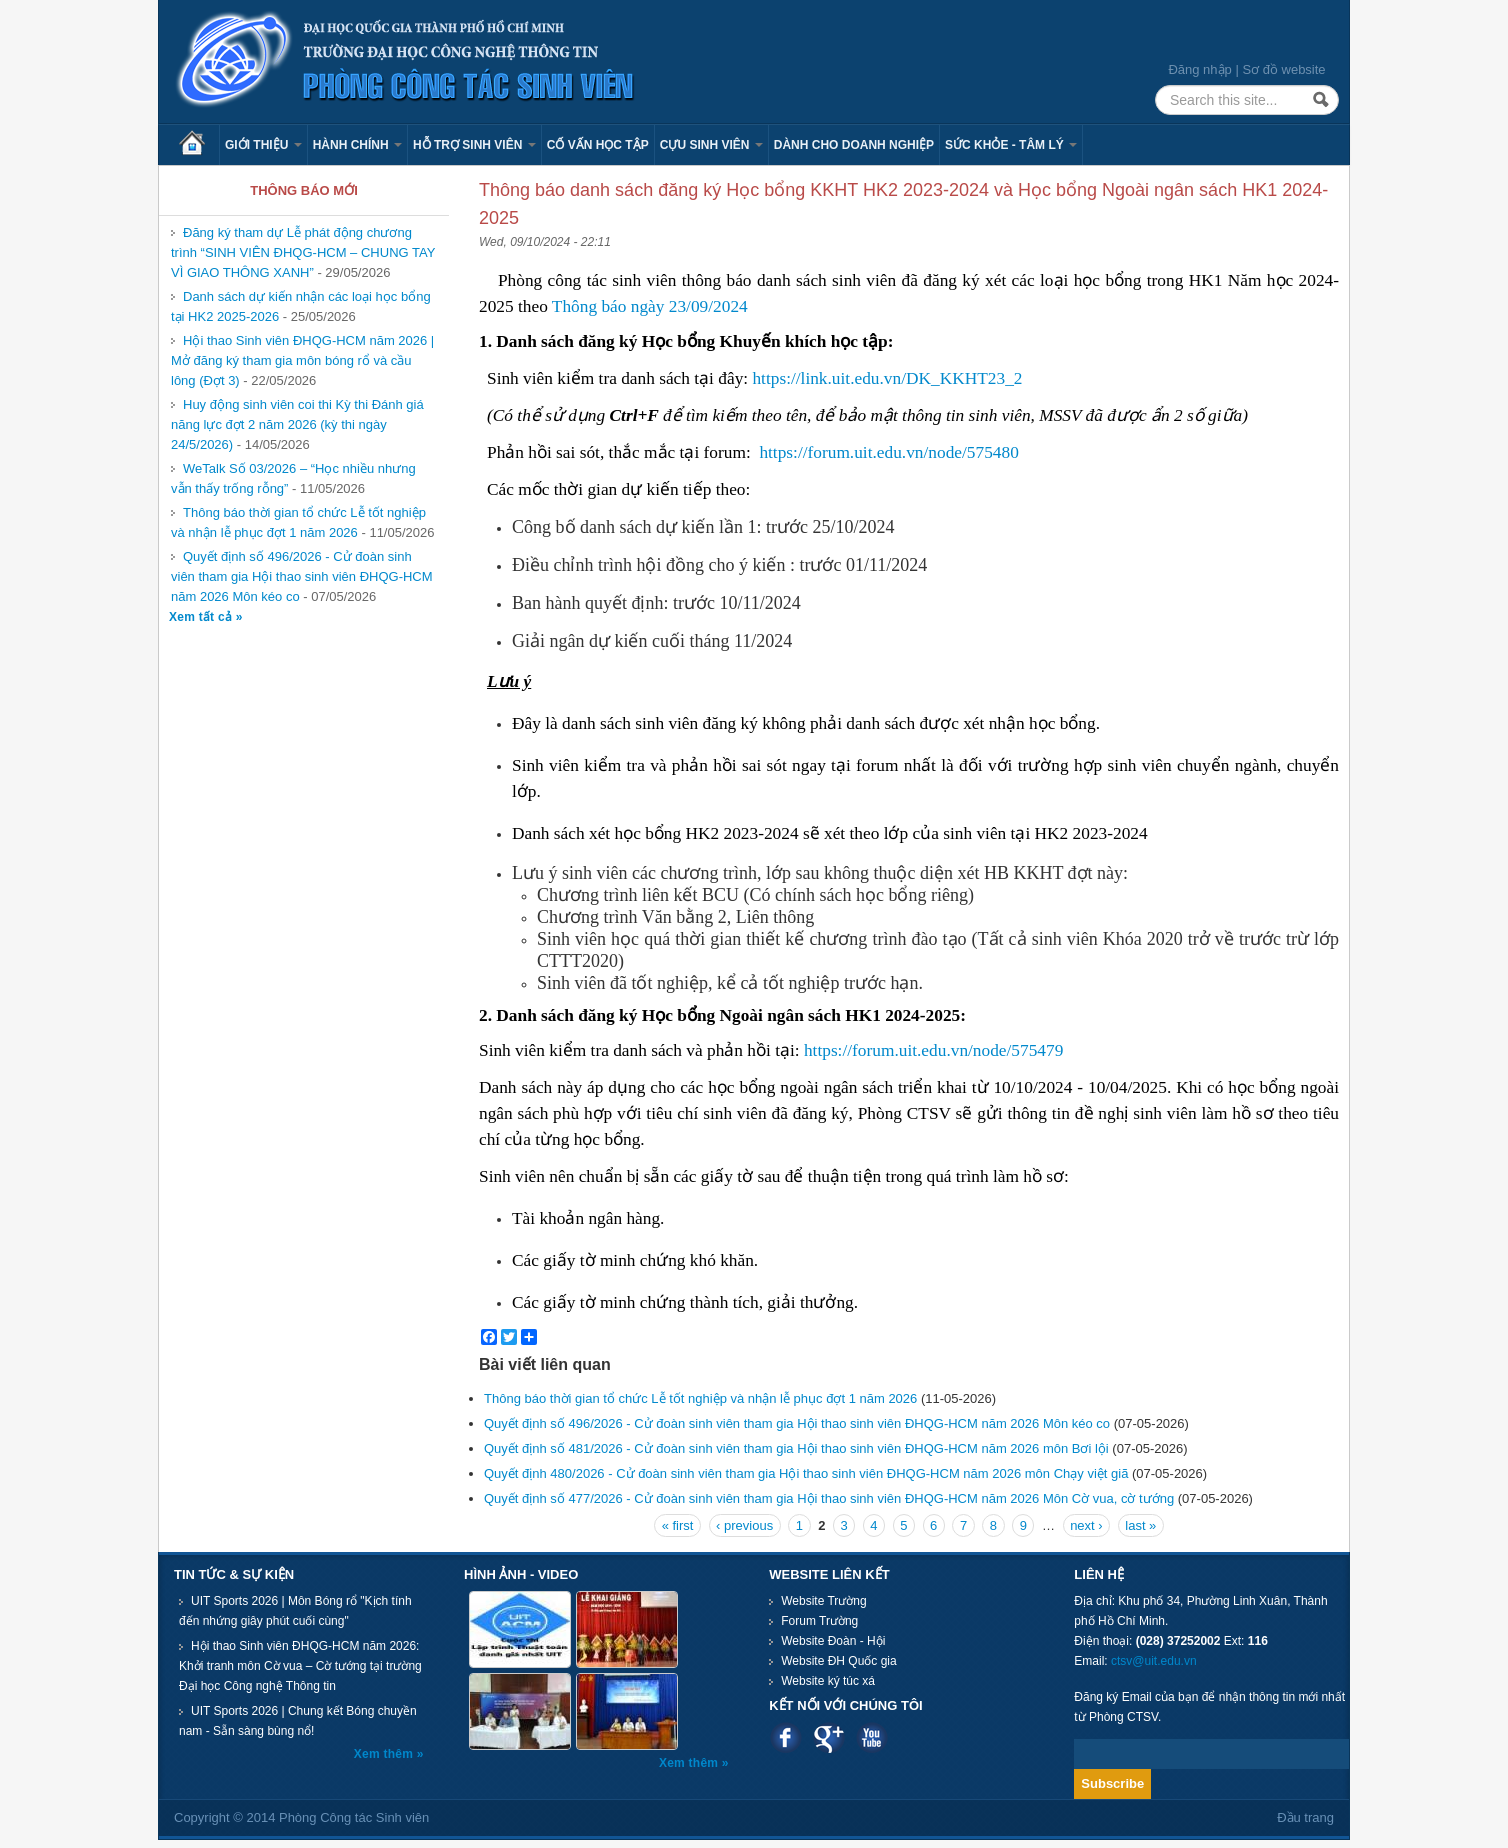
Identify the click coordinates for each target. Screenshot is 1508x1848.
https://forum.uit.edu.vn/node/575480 (888, 452)
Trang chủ (199, 145)
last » (1140, 1525)
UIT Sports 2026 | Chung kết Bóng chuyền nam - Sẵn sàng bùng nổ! (298, 1721)
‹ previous (744, 1525)
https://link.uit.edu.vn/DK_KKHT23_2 (887, 378)
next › (1086, 1525)
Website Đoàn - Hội (833, 1641)
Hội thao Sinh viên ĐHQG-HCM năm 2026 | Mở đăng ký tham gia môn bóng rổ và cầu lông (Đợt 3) (302, 360)
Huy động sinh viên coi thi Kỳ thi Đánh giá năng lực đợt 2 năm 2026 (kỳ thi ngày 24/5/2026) (297, 424)
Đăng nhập (1199, 69)
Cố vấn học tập (598, 145)
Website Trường (823, 1601)
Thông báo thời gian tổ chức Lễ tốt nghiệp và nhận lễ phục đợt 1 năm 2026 (298, 522)
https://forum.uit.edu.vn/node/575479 (936, 1050)
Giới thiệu (263, 145)
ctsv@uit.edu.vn (1154, 1661)
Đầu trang (1305, 1817)
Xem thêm (385, 1754)
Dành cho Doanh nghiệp (854, 145)
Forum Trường (819, 1621)
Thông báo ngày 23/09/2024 (650, 306)
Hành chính (357, 145)
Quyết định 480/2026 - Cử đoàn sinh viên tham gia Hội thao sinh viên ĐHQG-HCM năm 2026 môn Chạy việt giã (806, 1473)
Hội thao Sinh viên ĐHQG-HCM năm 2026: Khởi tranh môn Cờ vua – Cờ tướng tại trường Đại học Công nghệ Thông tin (300, 1666)
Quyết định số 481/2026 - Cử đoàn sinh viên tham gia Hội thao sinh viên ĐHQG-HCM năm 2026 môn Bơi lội (796, 1448)
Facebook (785, 1737)
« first (678, 1525)
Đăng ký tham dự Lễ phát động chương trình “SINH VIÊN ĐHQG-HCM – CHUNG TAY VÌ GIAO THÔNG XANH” (303, 252)
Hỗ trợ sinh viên (474, 145)
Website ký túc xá (828, 1681)
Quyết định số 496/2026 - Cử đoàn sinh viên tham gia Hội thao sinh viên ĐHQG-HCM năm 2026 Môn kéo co (302, 576)
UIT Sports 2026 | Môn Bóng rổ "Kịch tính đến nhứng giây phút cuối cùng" (295, 1611)
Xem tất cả (202, 617)
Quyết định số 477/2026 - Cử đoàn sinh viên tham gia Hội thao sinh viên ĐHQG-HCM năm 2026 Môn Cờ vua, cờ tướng (829, 1498)
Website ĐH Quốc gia (839, 1661)
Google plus (828, 1737)
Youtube (871, 1737)
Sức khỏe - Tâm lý (1011, 145)
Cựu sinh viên (711, 145)
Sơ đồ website (1283, 69)
